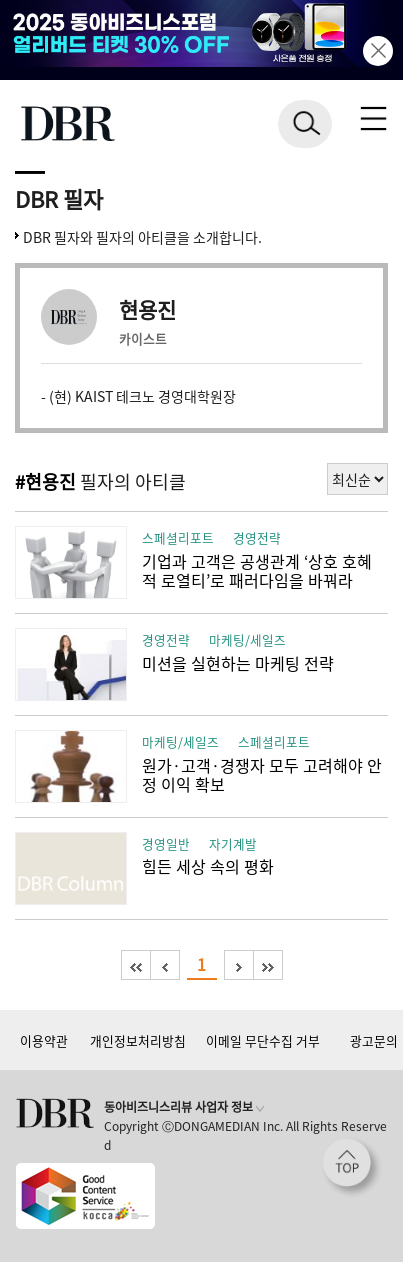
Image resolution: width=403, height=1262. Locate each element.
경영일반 (166, 843)
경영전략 (257, 537)
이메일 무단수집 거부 (263, 1040)
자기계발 (233, 843)
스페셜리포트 (178, 537)
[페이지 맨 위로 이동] (352, 1168)
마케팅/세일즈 (247, 639)
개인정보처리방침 (138, 1040)
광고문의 (374, 1040)
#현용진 (45, 481)
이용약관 (44, 1040)
